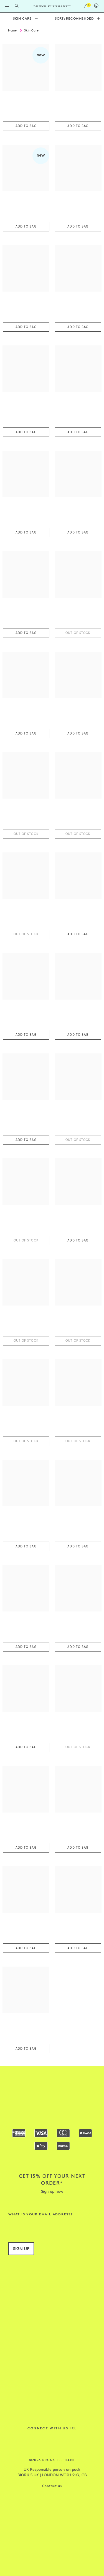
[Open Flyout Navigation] (7, 6)
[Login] (96, 6)
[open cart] (86, 6)
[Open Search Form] (17, 6)
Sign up (21, 2248)
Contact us (52, 2485)
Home (12, 30)
